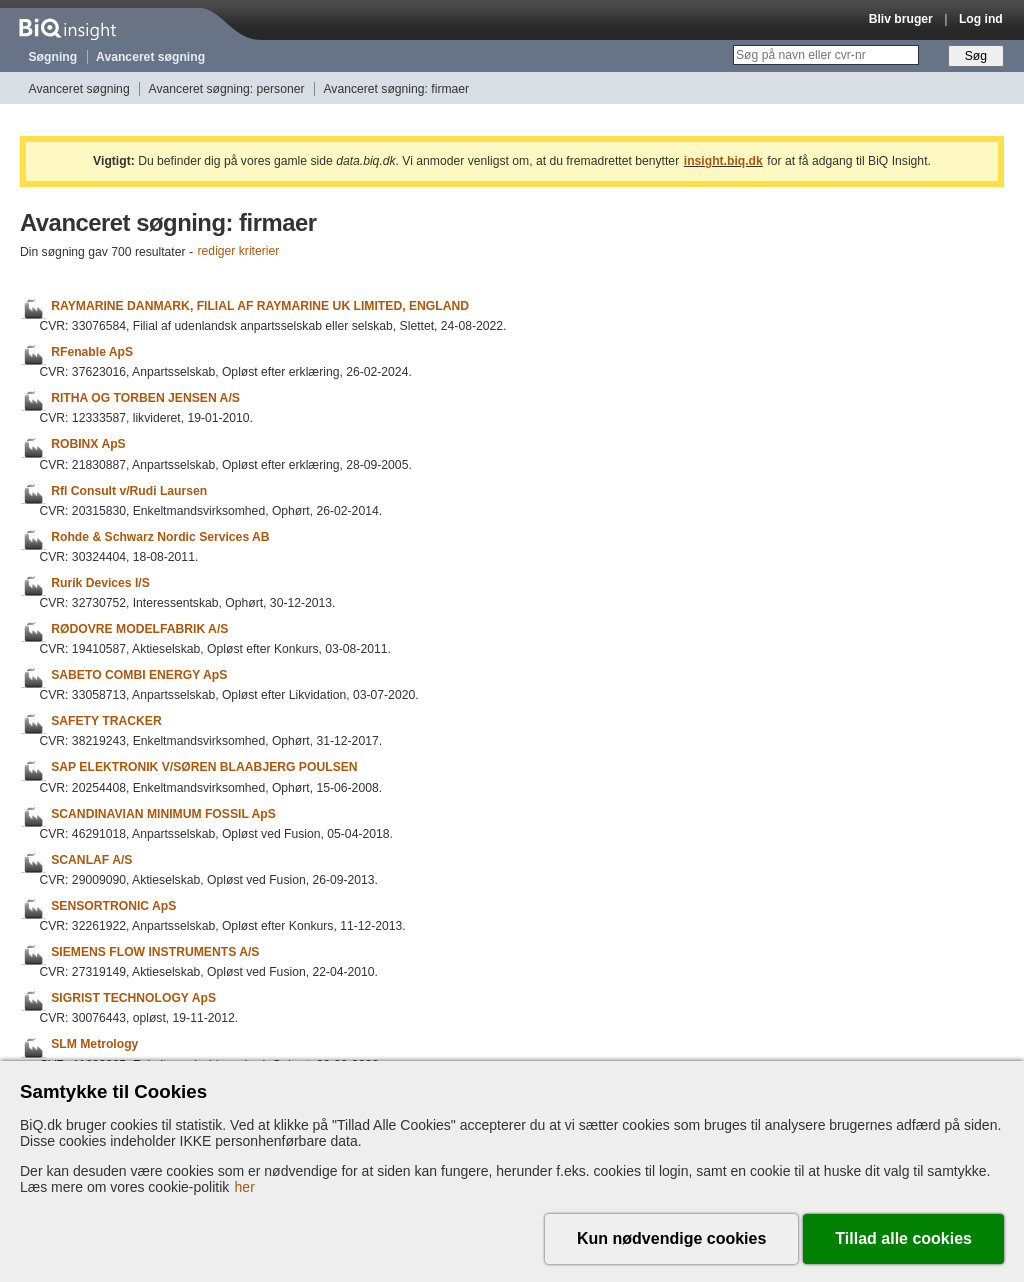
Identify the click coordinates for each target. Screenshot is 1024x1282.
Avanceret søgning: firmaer (396, 89)
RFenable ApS (92, 352)
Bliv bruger (901, 19)
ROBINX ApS (88, 445)
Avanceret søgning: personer (227, 89)
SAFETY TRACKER (106, 721)
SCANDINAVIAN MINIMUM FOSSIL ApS (163, 814)
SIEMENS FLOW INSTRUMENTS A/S (155, 952)
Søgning (53, 57)
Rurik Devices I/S (100, 583)
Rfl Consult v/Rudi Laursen (129, 491)
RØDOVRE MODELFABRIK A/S (139, 629)
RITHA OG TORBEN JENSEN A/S (145, 398)
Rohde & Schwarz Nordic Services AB (160, 537)
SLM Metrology (94, 1045)
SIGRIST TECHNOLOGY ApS (133, 998)
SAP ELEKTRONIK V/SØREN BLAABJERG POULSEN (204, 768)
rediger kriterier (239, 252)
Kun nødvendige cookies (671, 1238)
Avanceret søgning (150, 57)
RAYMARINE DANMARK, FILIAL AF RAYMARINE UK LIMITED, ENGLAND (260, 306)
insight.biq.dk (723, 161)
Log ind (981, 19)
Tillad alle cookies (903, 1238)
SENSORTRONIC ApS (113, 906)
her (245, 1187)
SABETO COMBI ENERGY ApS (139, 675)
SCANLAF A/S (91, 860)
